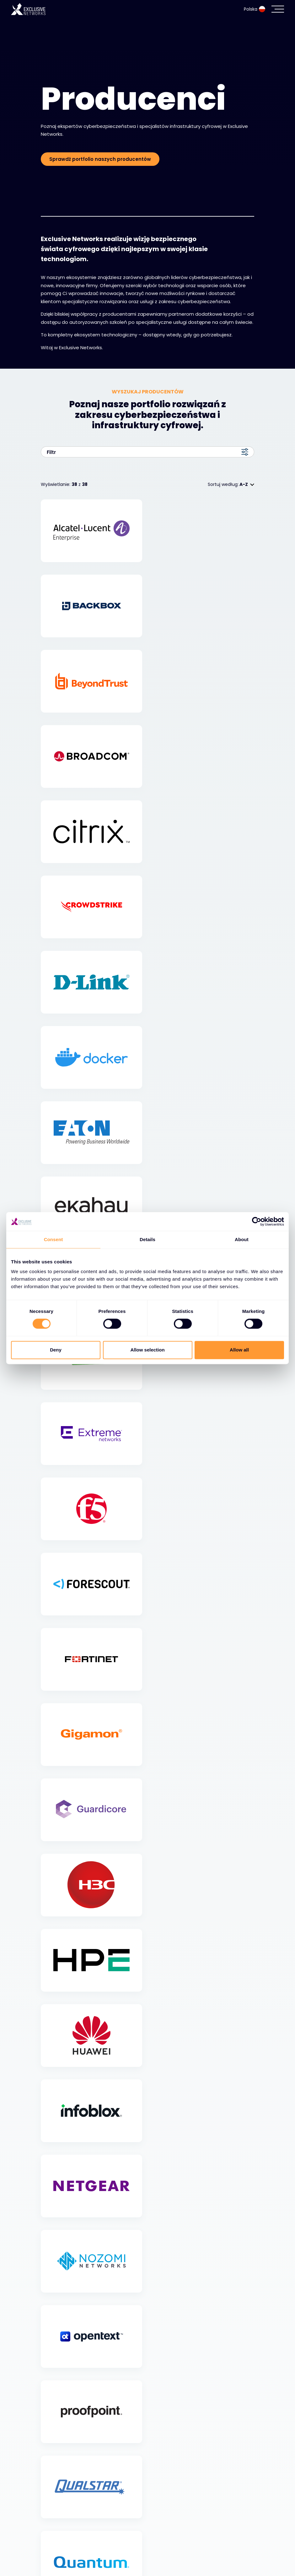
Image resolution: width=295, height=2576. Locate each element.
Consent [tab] (53, 1239)
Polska (254, 9)
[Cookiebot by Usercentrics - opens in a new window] (256, 1221)
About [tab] (242, 1239)
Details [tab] (147, 1239)
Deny (56, 1349)
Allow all (239, 1349)
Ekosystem (56, 2541)
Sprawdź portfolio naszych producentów (100, 159)
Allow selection (147, 1349)
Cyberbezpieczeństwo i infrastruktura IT (98, 2525)
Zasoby (51, 2557)
